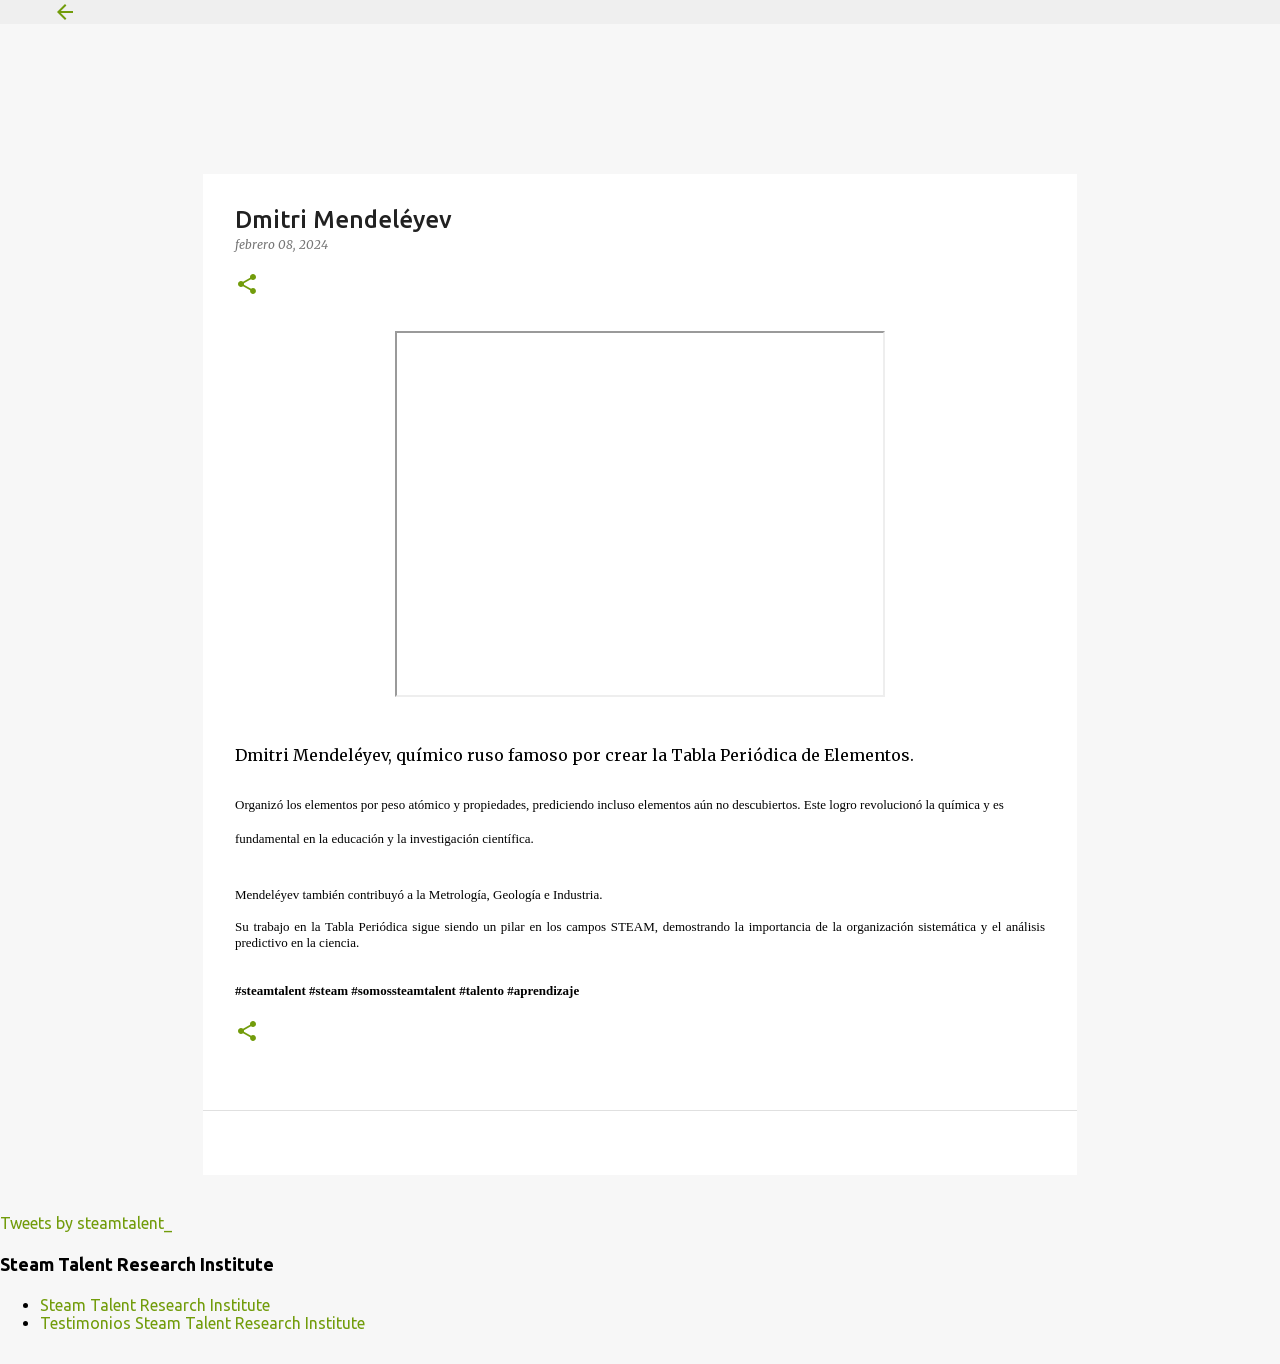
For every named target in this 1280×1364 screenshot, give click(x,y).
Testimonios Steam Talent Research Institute (202, 1323)
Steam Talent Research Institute (155, 1305)
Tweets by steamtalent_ (86, 1223)
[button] (247, 285)
